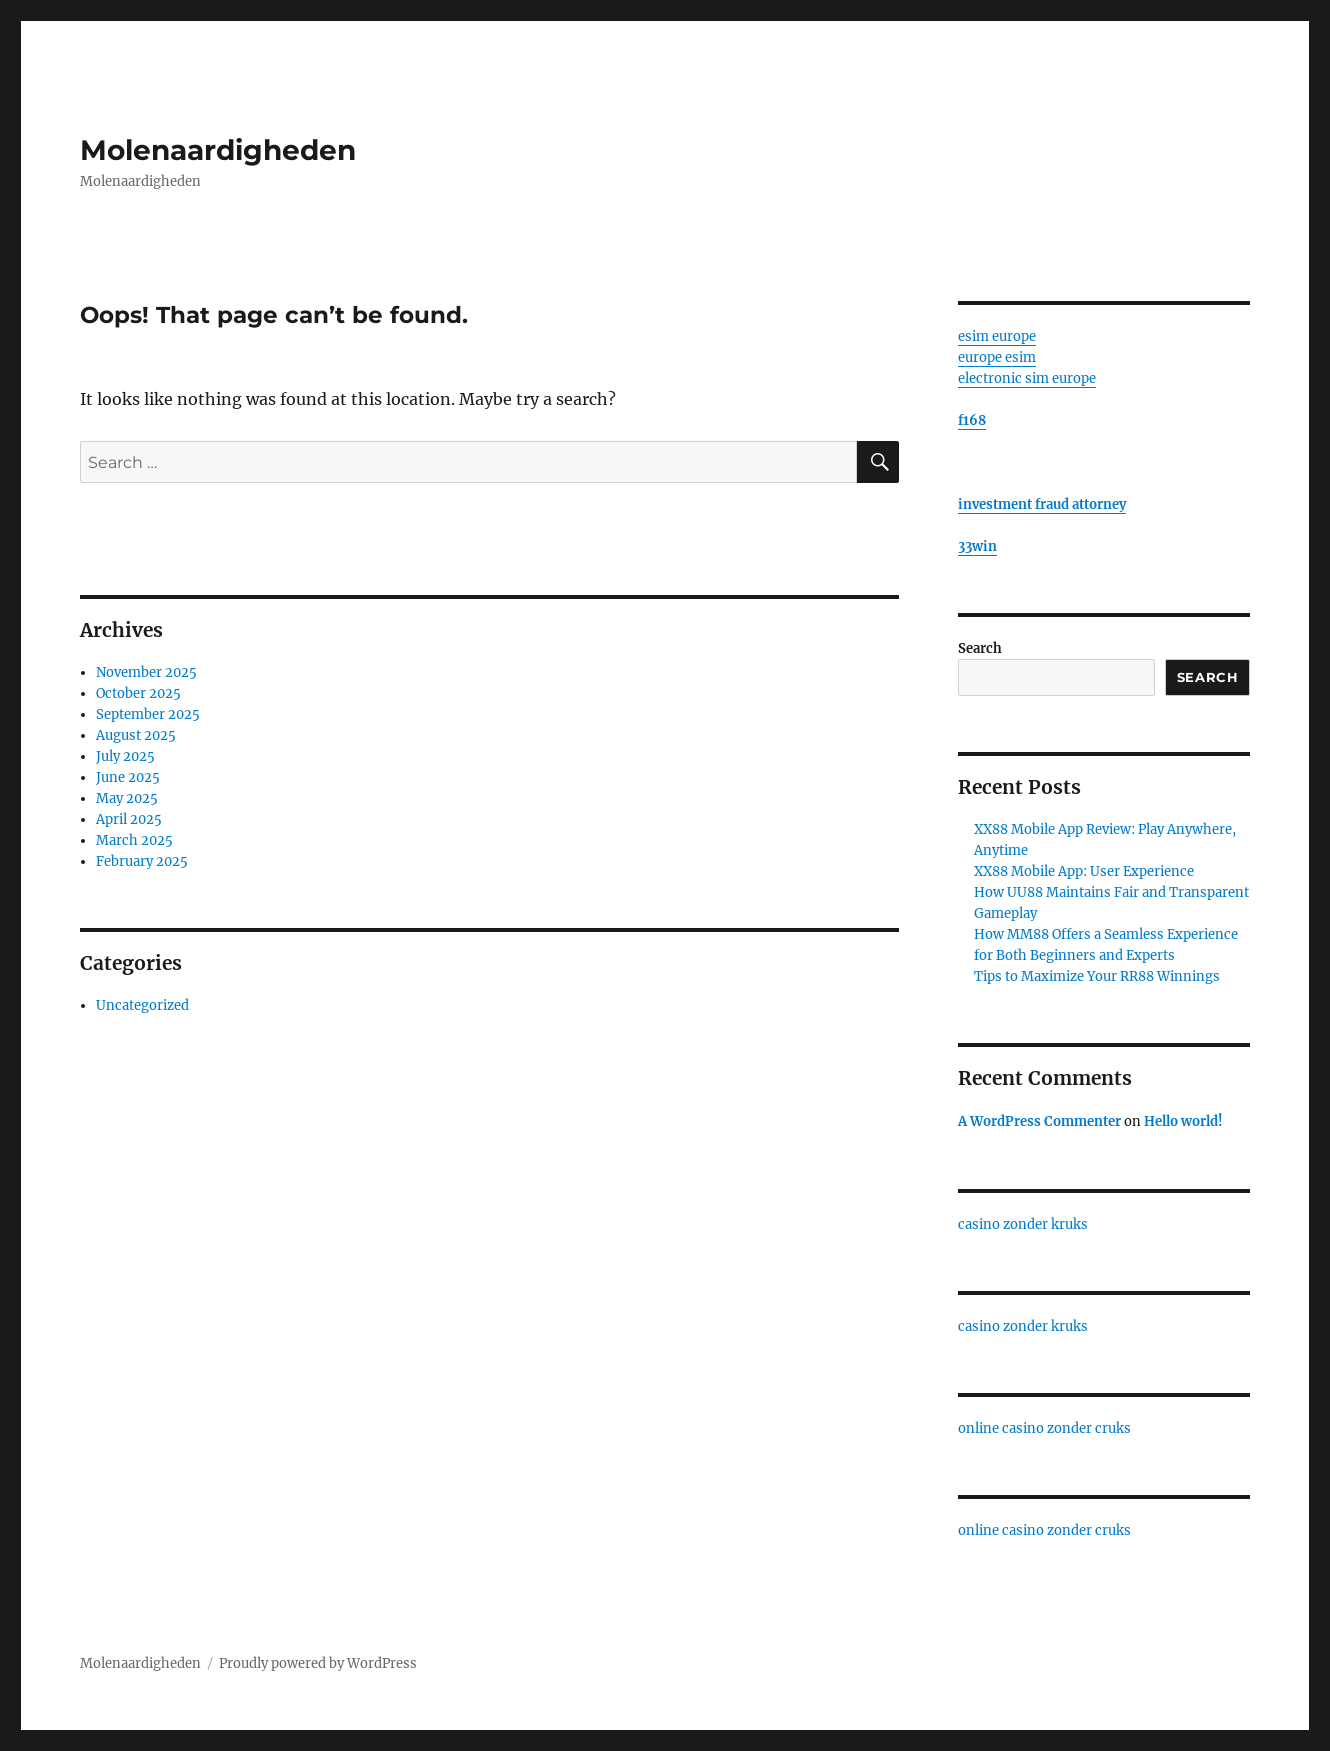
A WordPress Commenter (1039, 1121)
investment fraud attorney (1042, 504)
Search (980, 648)
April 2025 (129, 819)
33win (977, 546)
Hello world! (1183, 1121)
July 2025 (125, 756)
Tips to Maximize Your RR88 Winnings (1097, 976)
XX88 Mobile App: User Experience (1084, 871)
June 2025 (128, 777)
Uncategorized (142, 1005)
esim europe (997, 336)
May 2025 (127, 798)
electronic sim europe (1027, 378)
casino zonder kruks (1023, 1224)
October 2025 (138, 693)
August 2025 (136, 735)
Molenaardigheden (218, 150)
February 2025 (142, 861)
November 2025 (146, 672)
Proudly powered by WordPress (318, 1663)
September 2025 (148, 714)
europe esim (997, 357)
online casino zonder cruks (1044, 1428)
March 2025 (134, 840)
